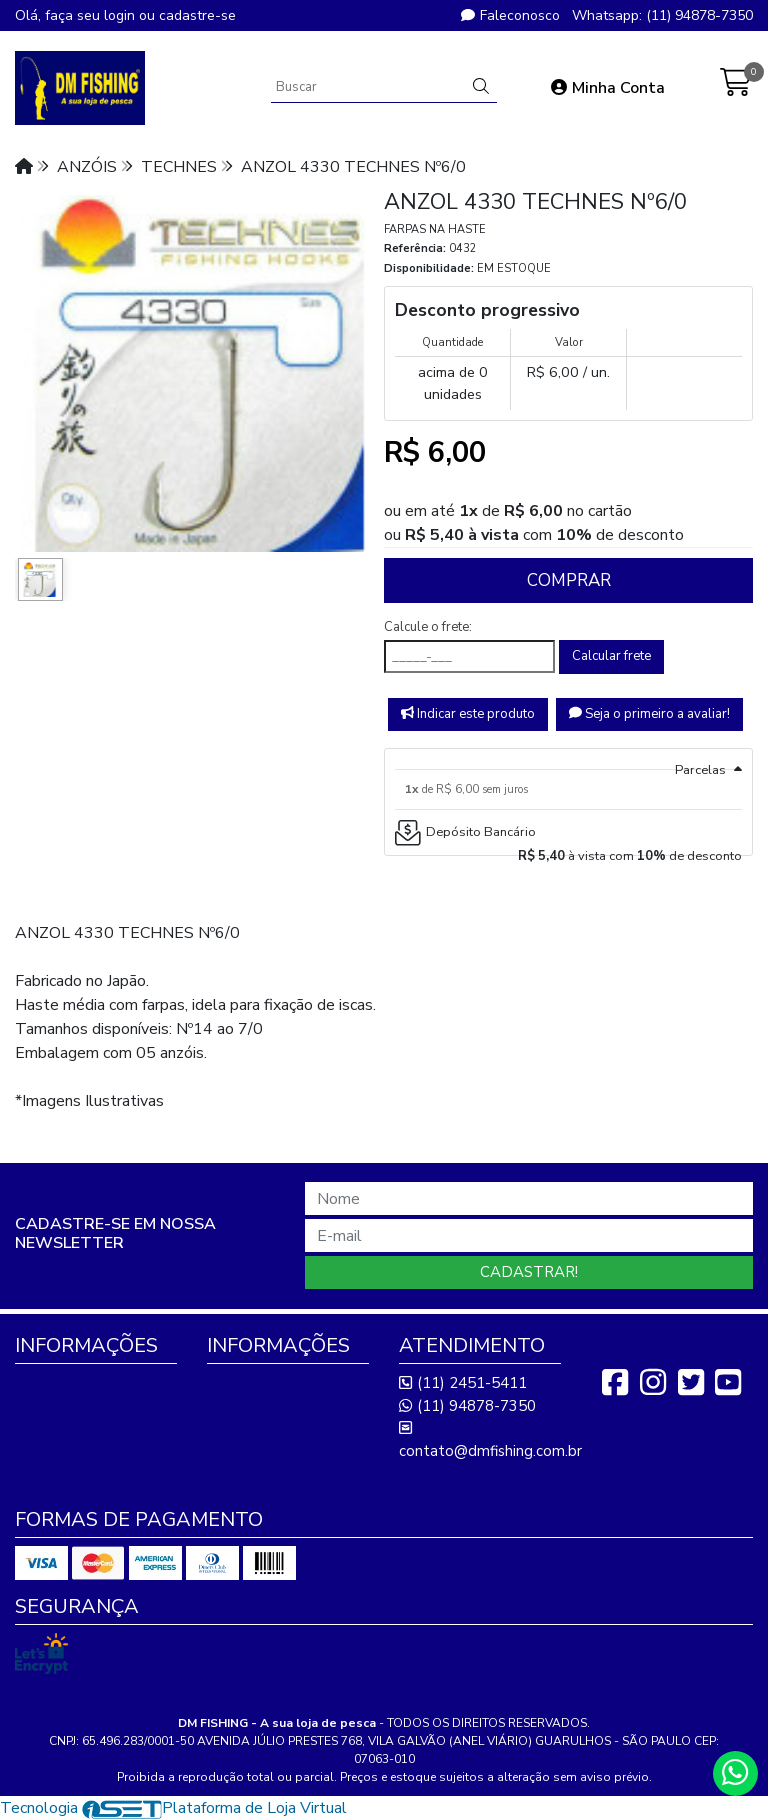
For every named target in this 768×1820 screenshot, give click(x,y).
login (121, 15)
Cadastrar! (529, 1272)
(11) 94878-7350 (467, 1406)
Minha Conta (608, 88)
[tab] (568, 759)
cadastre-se (197, 15)
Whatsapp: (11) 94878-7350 (662, 15)
